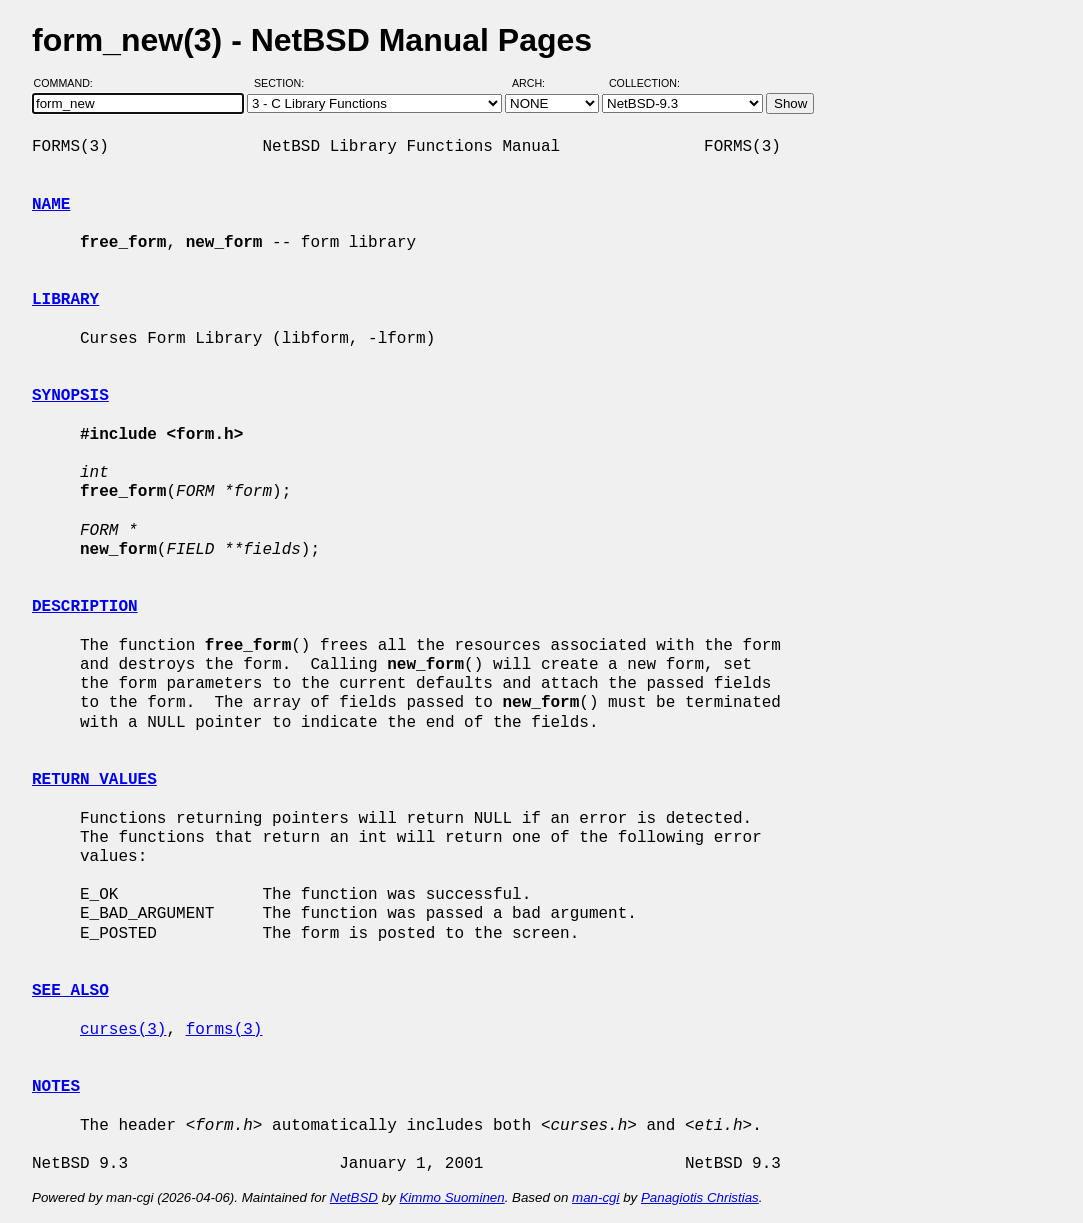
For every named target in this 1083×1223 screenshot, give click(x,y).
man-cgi (595, 1197)
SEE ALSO (70, 991)
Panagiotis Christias (700, 1197)
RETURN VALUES (94, 780)
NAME (51, 205)
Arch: (537, 83)
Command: (69, 83)
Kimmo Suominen (451, 1197)
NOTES (56, 1087)
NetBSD (354, 1197)
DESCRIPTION (85, 607)
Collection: (644, 83)
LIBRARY (65, 300)
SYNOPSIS (70, 396)
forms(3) (224, 1030)
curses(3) (123, 1030)
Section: (283, 83)
